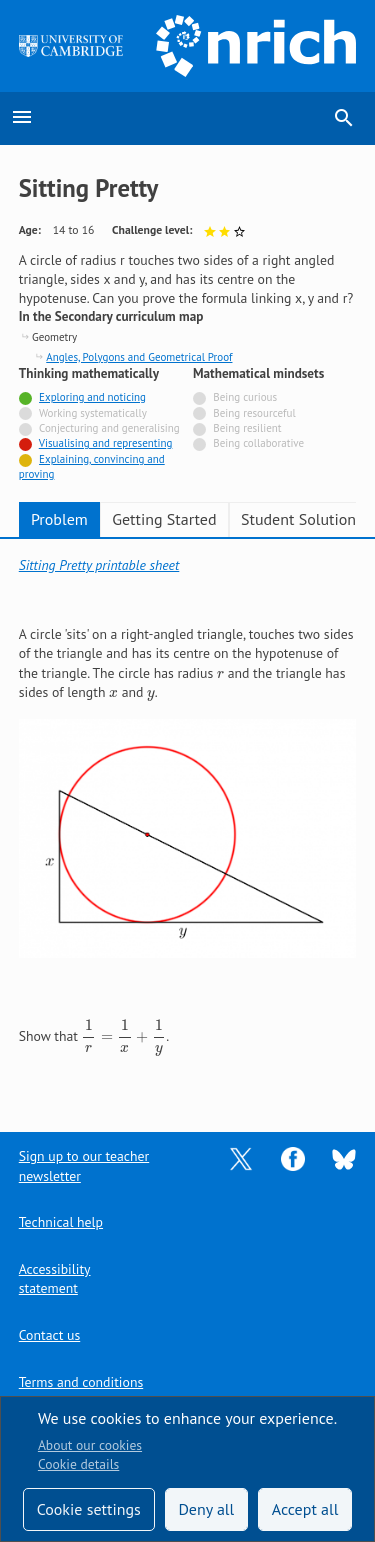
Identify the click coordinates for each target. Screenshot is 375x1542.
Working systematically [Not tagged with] (93, 413)
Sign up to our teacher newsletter (84, 1165)
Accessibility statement (55, 1278)
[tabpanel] (188, 821)
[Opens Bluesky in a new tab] (344, 1158)
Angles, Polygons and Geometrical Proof (139, 357)
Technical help (61, 1222)
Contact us (49, 1335)
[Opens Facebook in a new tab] (293, 1158)
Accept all (305, 1509)
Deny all (206, 1509)
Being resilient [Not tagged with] (247, 428)
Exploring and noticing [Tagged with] (92, 397)
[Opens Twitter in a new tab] (241, 1158)
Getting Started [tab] (164, 519)
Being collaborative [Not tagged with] (258, 443)
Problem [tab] (59, 519)
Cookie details (78, 1464)
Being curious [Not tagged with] (245, 397)
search (344, 118)
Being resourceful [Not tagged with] (254, 413)
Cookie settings (89, 1509)
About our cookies (90, 1445)
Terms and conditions (81, 1382)
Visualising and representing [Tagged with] (106, 443)
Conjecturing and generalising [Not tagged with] (109, 428)
